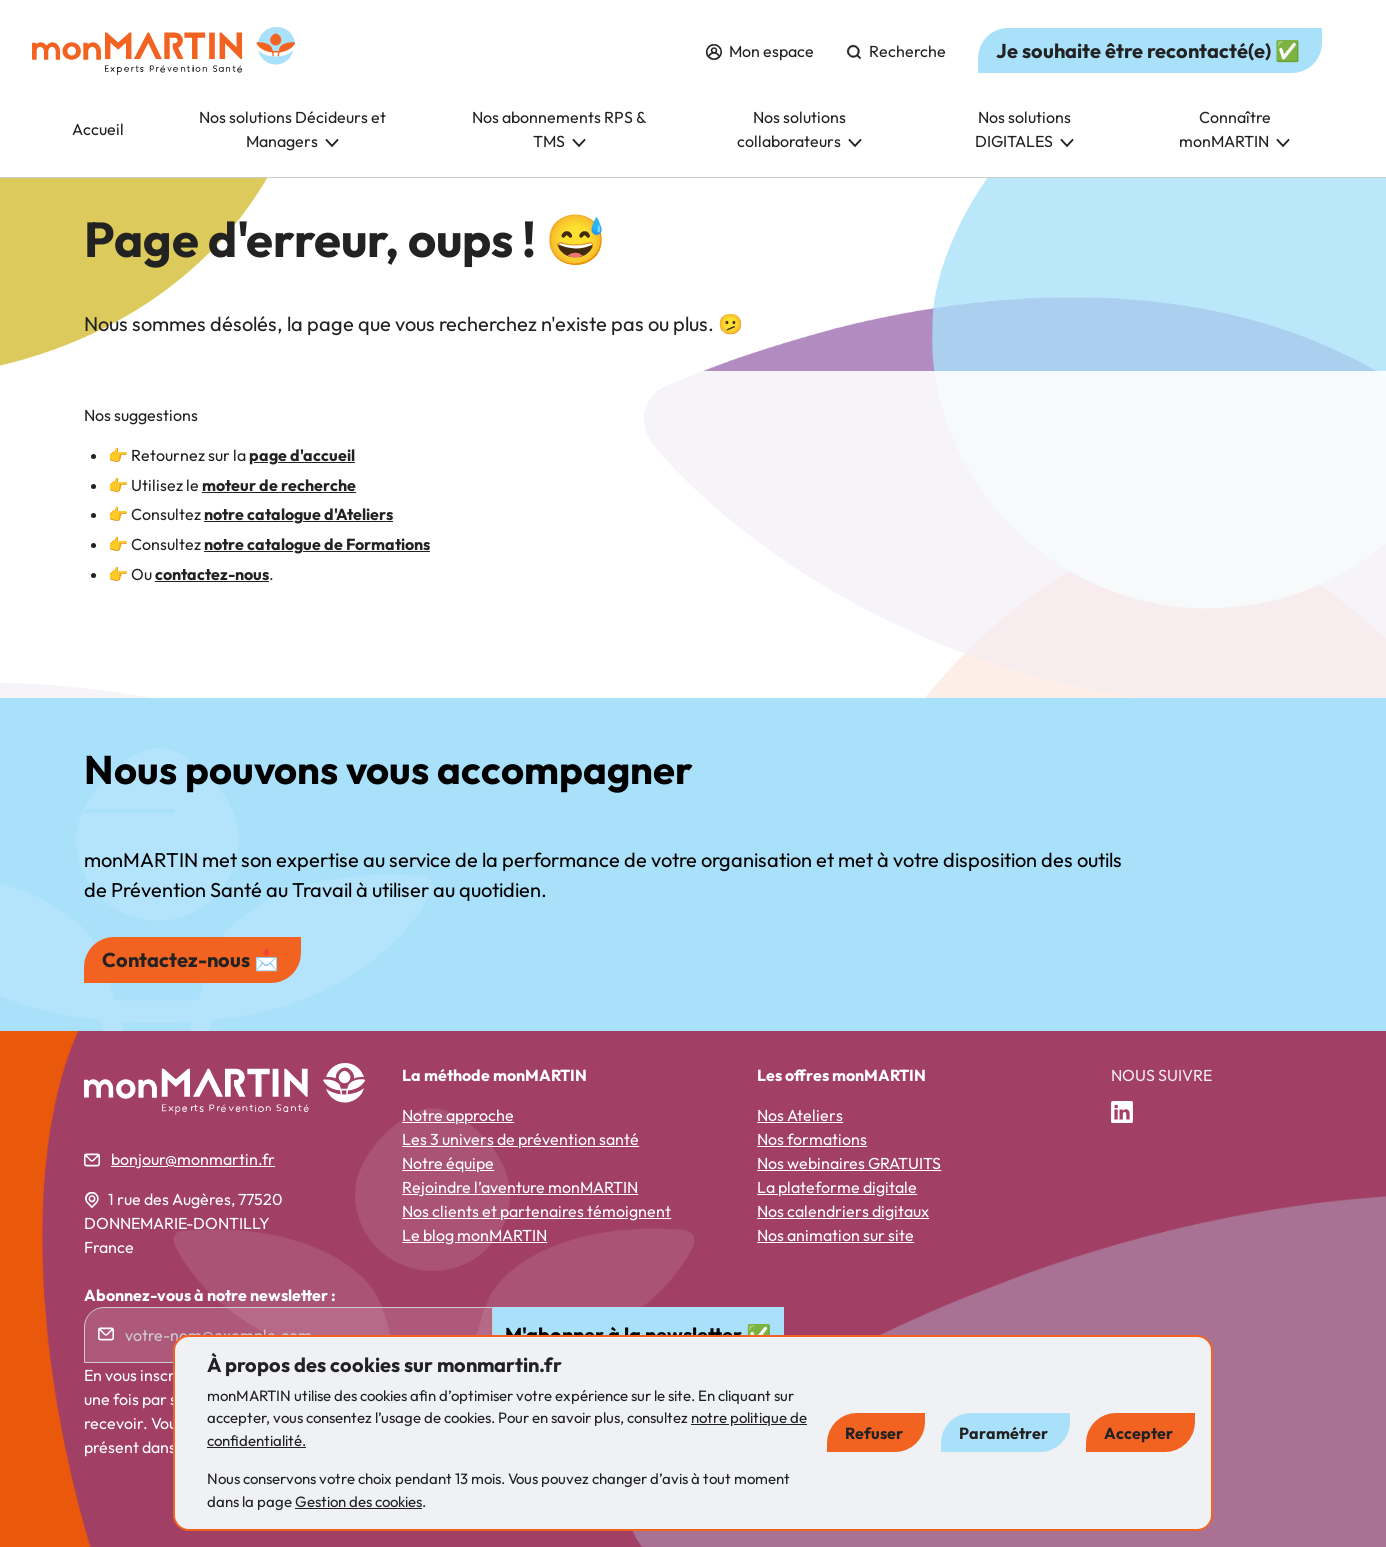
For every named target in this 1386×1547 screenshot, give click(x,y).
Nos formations (812, 1139)
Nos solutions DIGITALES (1024, 129)
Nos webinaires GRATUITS (849, 1163)
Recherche (896, 51)
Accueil (98, 129)
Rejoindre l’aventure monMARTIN (520, 1187)
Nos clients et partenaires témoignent (536, 1211)
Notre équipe (448, 1163)
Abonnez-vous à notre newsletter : (210, 1295)
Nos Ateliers (800, 1115)
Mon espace (760, 51)
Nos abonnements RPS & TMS (559, 129)
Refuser (874, 1433)
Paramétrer (1003, 1433)
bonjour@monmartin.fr (193, 1159)
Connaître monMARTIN (1234, 129)
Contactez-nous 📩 (190, 959)
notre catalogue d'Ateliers (298, 514)
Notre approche (458, 1115)
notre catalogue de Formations (317, 544)
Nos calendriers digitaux (843, 1211)
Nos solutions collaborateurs (799, 129)
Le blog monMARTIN (474, 1235)
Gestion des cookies (358, 1501)
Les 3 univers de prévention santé (520, 1139)
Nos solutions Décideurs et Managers (292, 129)
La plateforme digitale (837, 1187)
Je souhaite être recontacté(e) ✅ (1148, 50)
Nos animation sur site (835, 1235)
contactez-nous (212, 574)
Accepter (1138, 1433)
